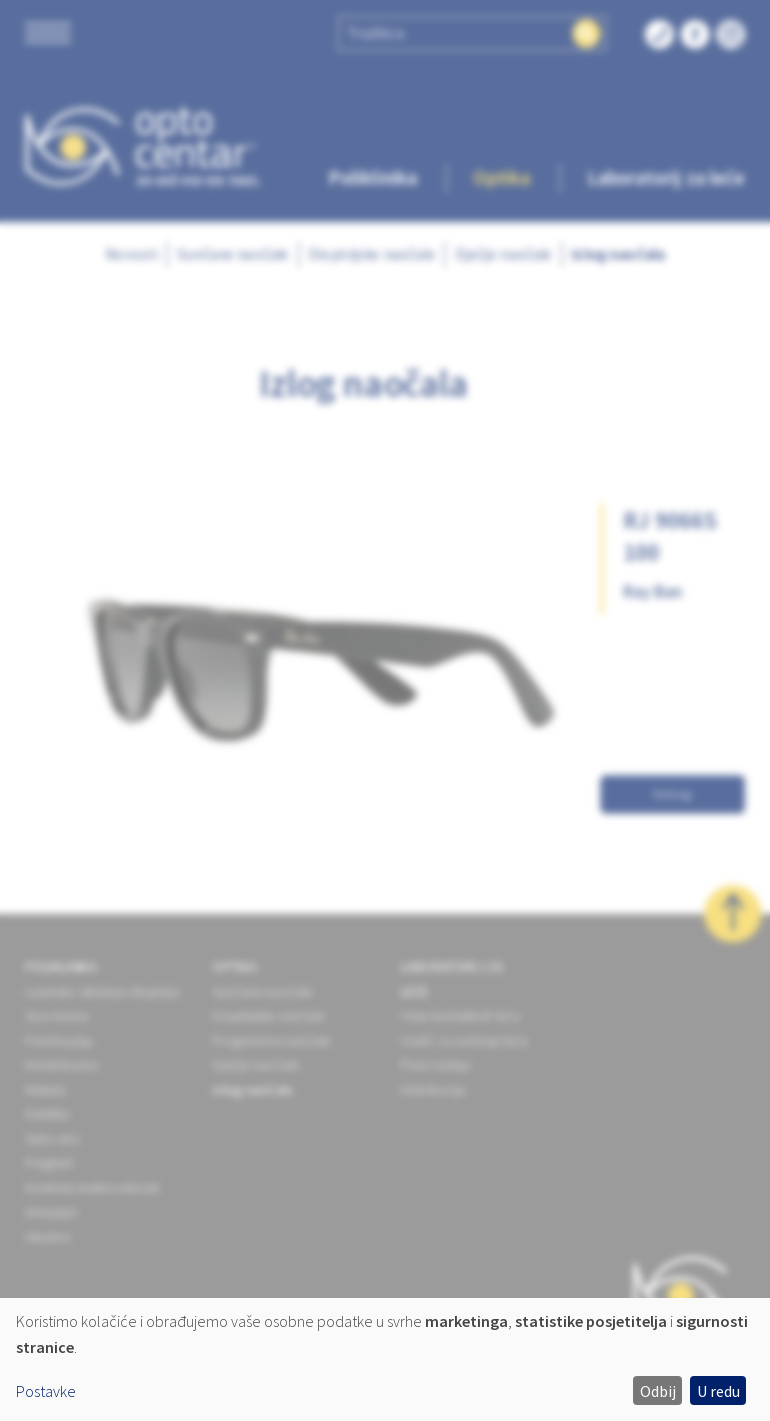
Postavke (46, 1391)
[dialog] (385, 1359)
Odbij (658, 1391)
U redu (718, 1391)
